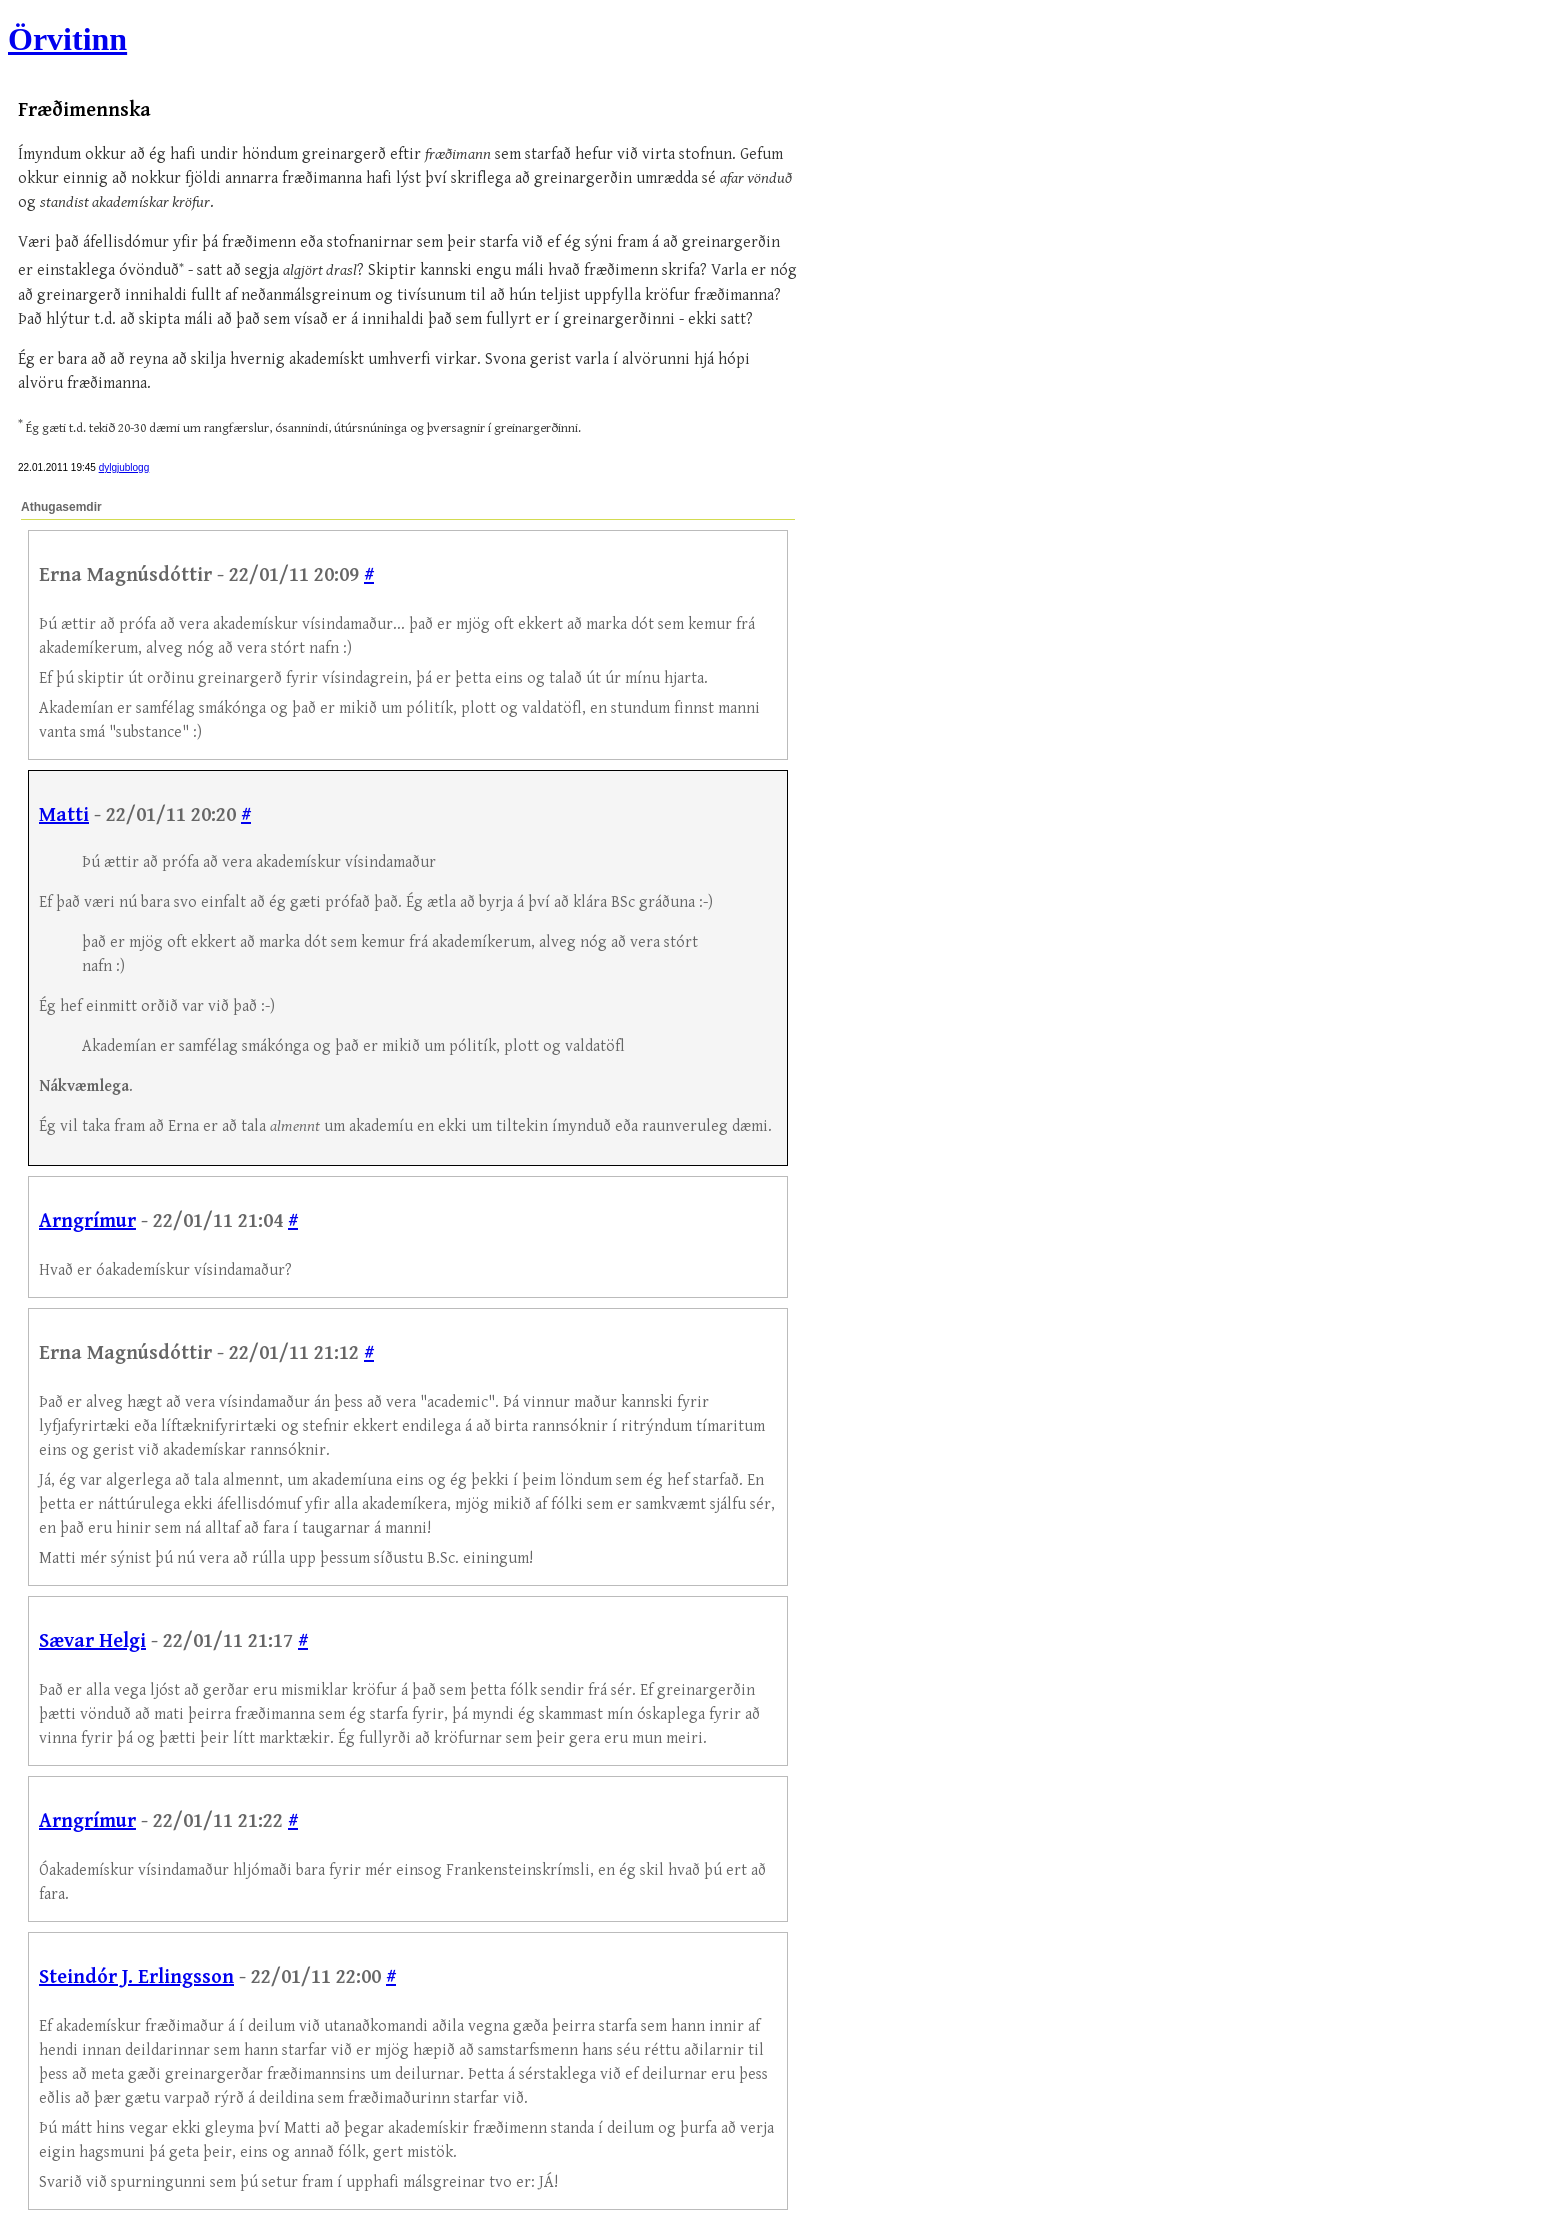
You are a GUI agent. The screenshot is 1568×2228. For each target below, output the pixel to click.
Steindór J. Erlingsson (136, 1977)
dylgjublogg (124, 467)
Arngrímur (87, 1221)
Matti (64, 815)
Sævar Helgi (92, 1641)
